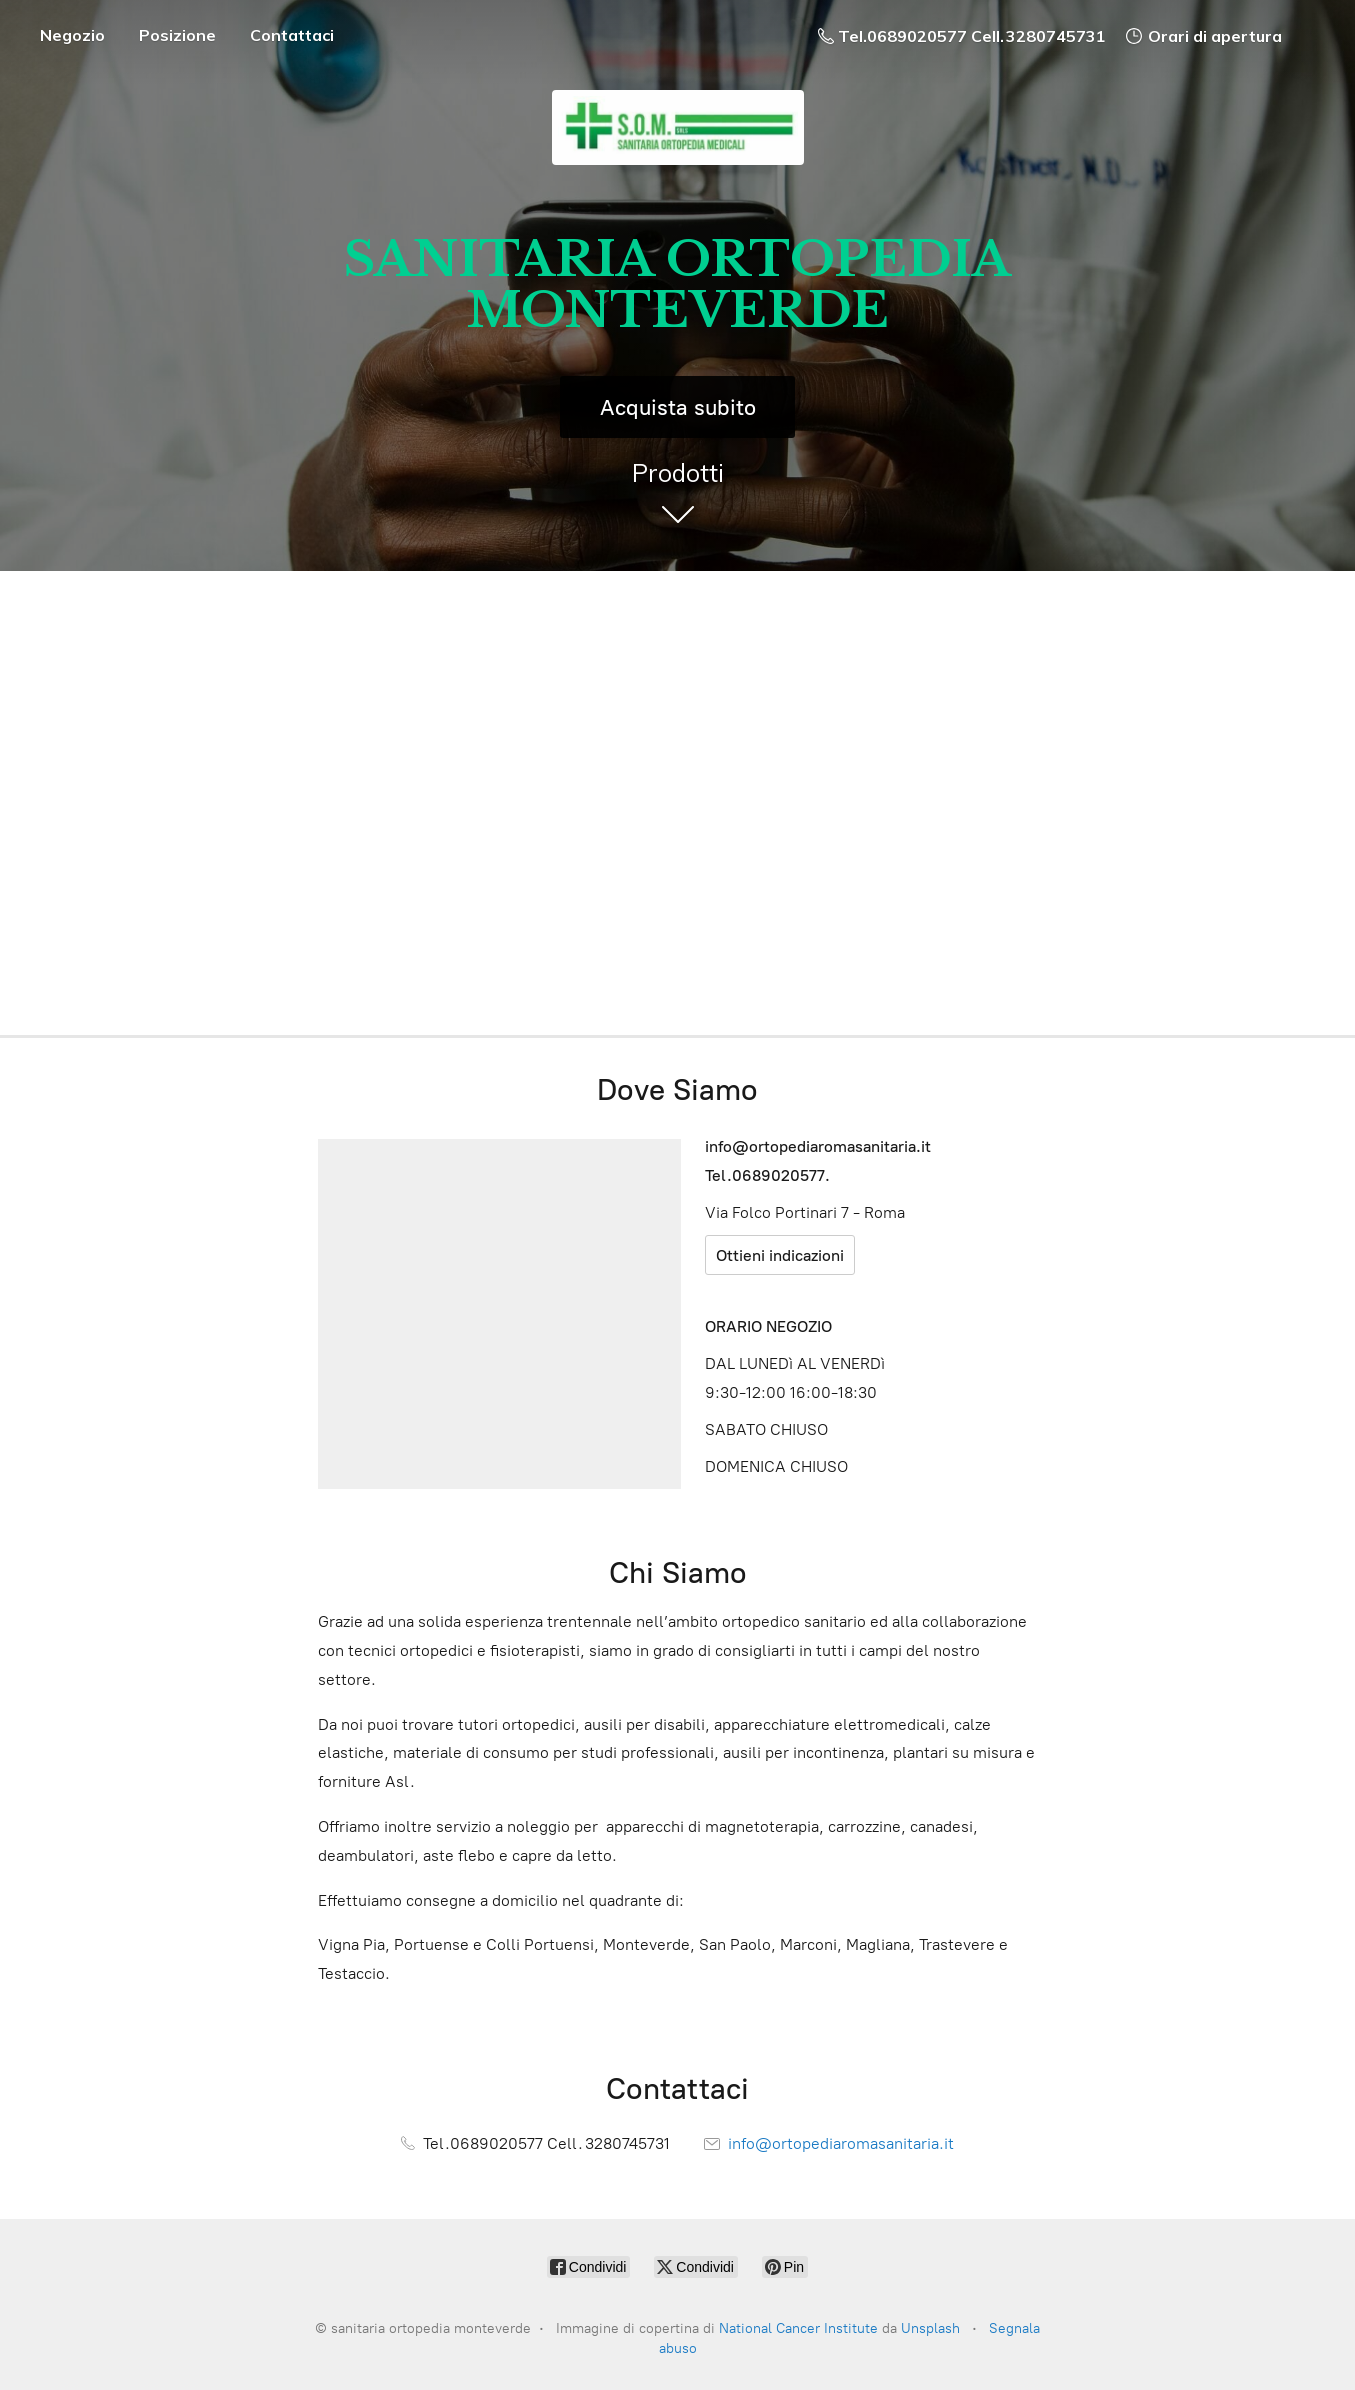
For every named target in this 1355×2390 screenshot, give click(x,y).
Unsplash (930, 2328)
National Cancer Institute (798, 2328)
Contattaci (292, 35)
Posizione (177, 35)
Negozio (72, 35)
